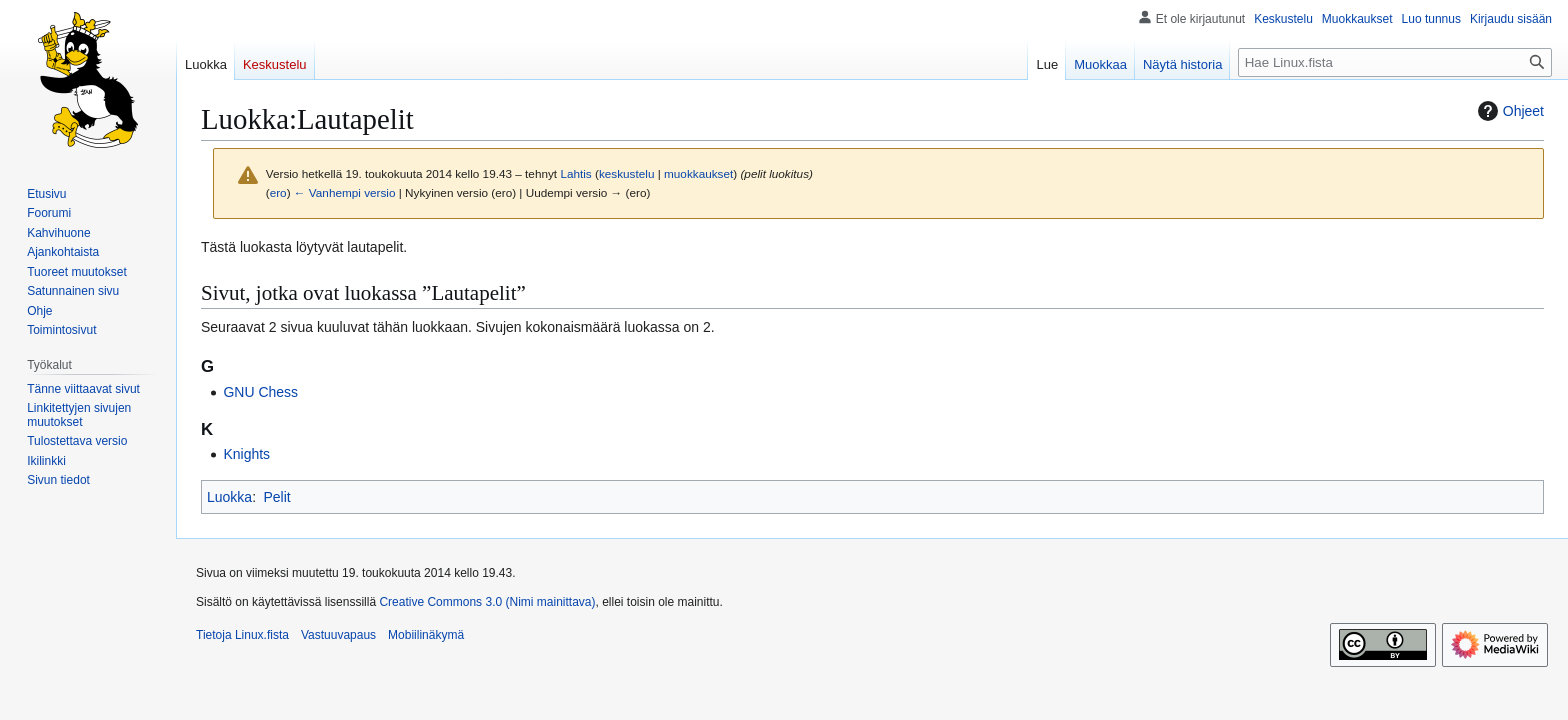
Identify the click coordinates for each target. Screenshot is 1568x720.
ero (278, 192)
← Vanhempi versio (345, 192)
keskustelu (627, 173)
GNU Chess (260, 392)
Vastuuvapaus (338, 635)
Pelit (276, 497)
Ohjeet (1508, 111)
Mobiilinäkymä (426, 635)
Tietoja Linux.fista (242, 635)
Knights (246, 454)
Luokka (229, 497)
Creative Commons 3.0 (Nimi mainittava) (487, 602)
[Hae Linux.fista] (1395, 62)
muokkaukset (698, 173)
